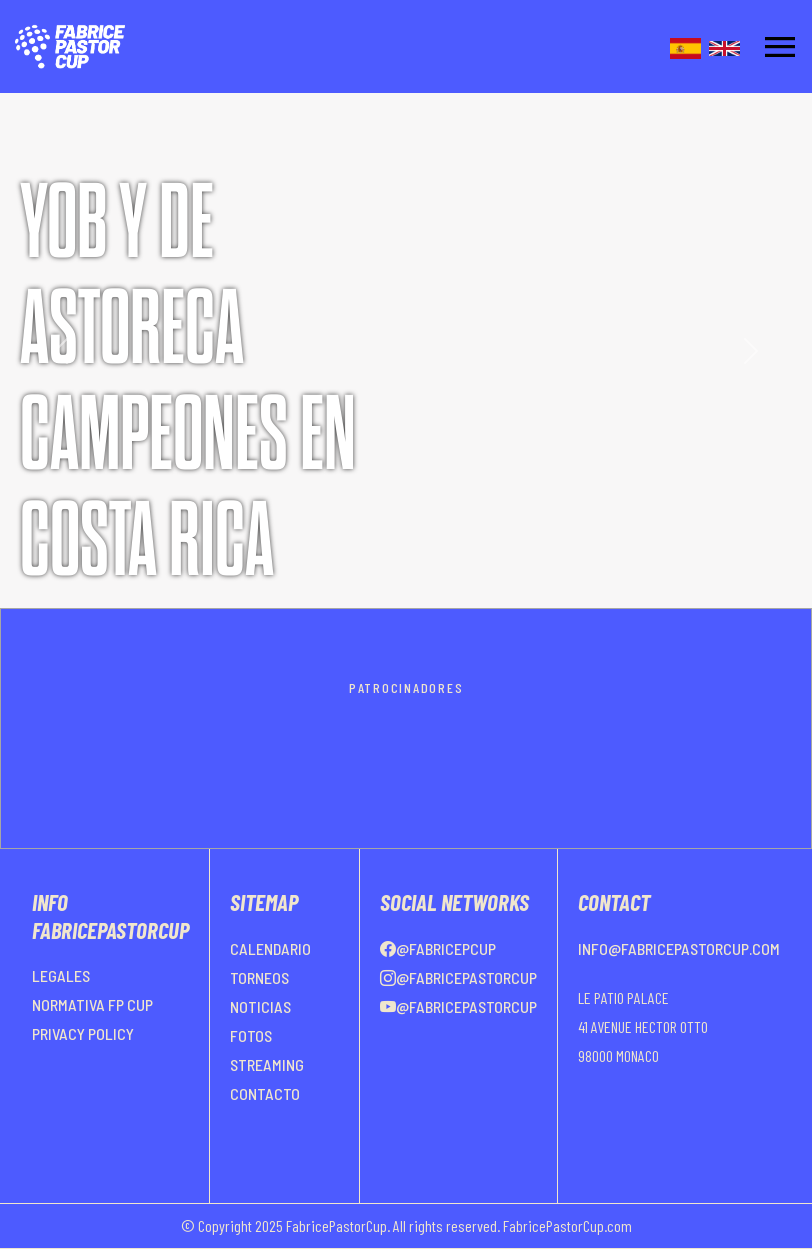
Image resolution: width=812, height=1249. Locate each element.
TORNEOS (259, 977)
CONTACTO (265, 1093)
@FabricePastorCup (458, 977)
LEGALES (61, 975)
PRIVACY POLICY (83, 1033)
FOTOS (251, 1035)
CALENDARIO (270, 948)
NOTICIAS (260, 1006)
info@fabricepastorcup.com (679, 948)
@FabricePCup (438, 948)
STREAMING (267, 1064)
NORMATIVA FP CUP (92, 1004)
